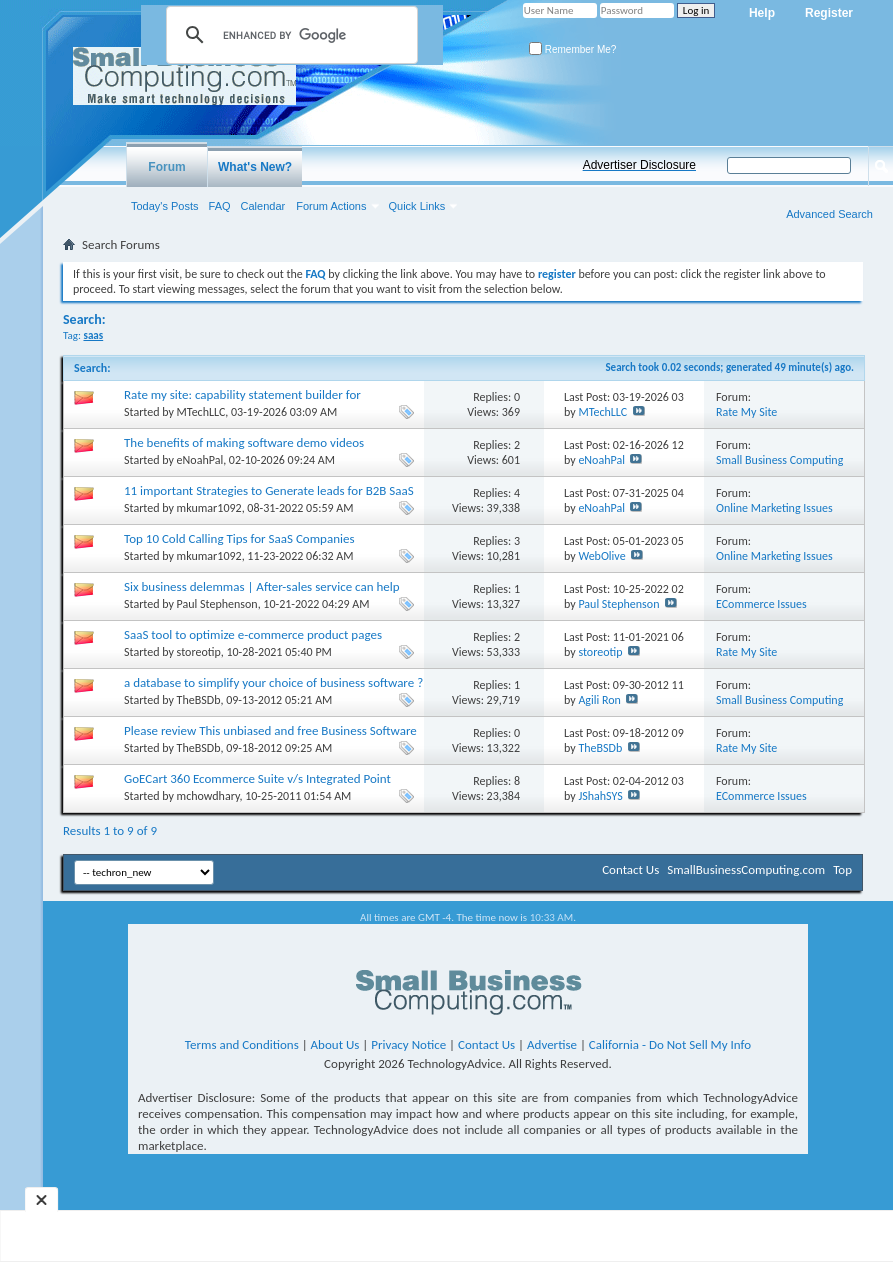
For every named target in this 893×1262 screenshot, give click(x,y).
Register (829, 13)
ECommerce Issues (761, 604)
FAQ (220, 206)
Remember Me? (572, 49)
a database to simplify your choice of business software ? (273, 682)
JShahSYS (600, 796)
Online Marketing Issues (774, 508)
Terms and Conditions (242, 1044)
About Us (335, 1044)
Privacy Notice (408, 1044)
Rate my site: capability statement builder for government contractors (242, 402)
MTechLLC (201, 412)
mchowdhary (208, 796)
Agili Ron (599, 700)
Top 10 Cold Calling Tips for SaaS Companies (239, 538)
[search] (289, 35)
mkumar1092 (209, 508)
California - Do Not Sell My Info (670, 1044)
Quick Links (417, 206)
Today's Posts (165, 206)
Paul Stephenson (217, 604)
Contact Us (630, 869)
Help (762, 13)
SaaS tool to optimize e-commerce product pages (253, 634)
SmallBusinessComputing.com (746, 869)
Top (842, 869)
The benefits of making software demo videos (244, 442)
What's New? (255, 167)
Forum (166, 167)
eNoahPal (200, 460)
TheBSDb (199, 700)
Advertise (552, 1044)
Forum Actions (331, 206)
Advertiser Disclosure (639, 165)
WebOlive (601, 556)
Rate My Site (746, 412)
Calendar (263, 206)
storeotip (199, 652)
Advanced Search (829, 214)
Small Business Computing (779, 460)
